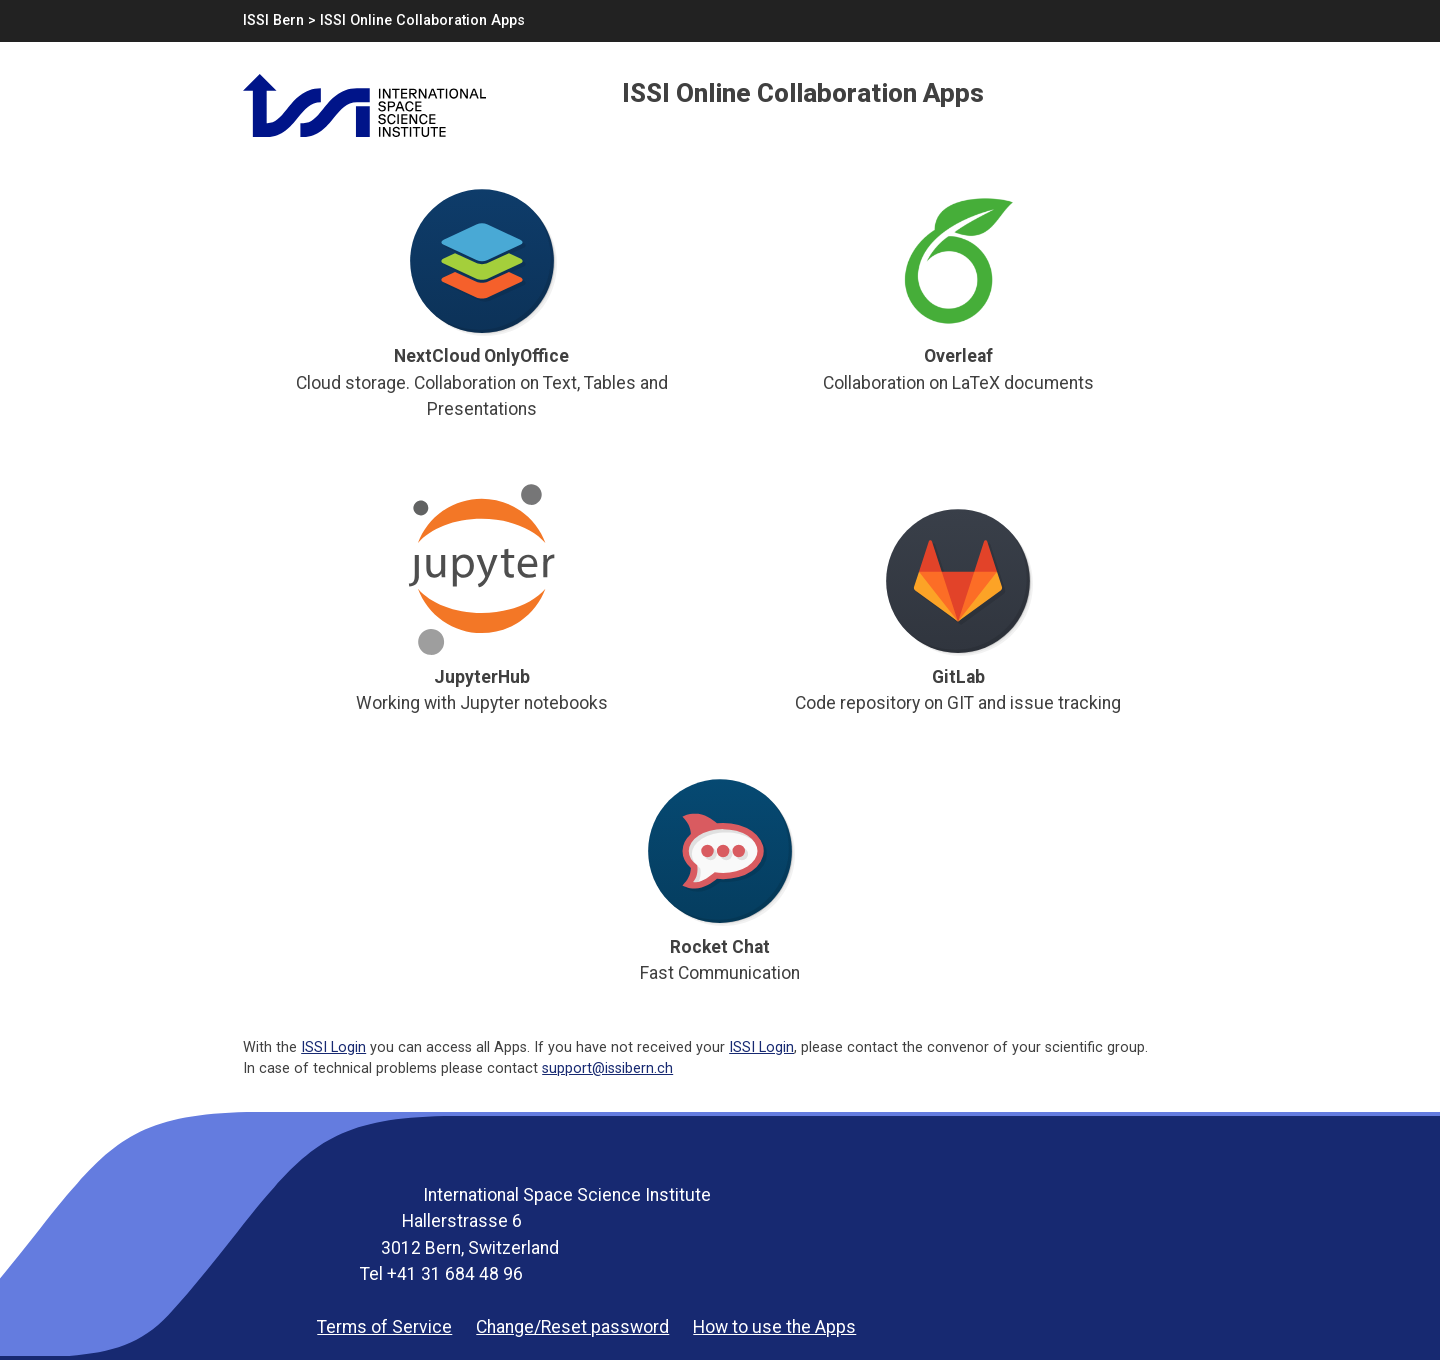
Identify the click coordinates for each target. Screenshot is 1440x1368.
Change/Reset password (572, 1327)
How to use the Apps (774, 1327)
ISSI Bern (273, 20)
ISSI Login (333, 1047)
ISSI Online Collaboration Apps (422, 20)
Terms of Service (384, 1327)
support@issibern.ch (607, 1068)
